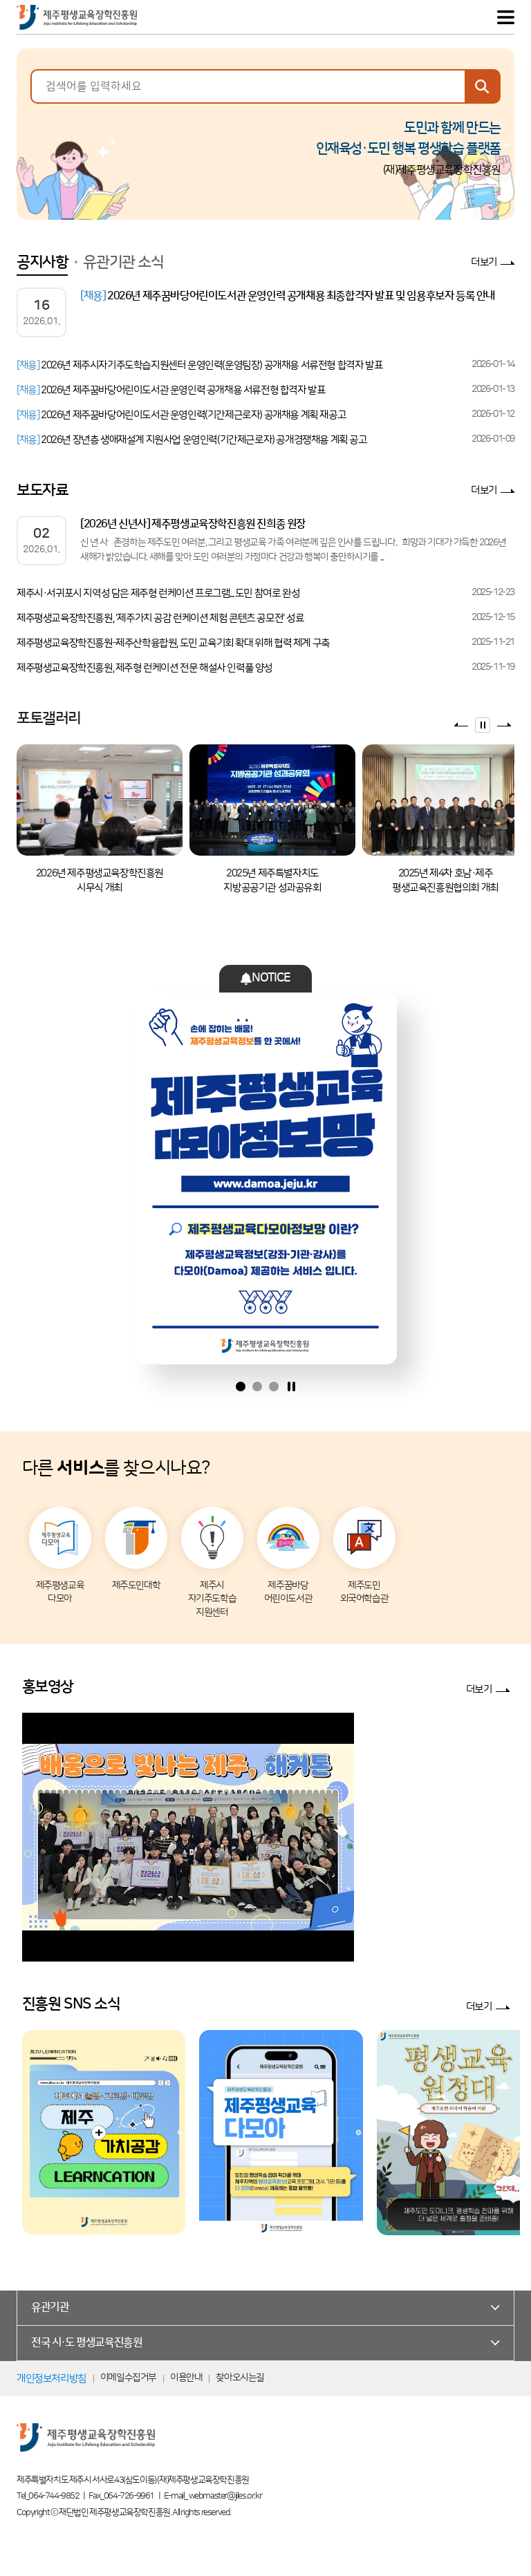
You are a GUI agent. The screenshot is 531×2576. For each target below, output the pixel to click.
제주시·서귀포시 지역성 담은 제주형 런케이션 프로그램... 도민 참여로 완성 (158, 593)
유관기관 (49, 2307)
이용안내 (186, 2377)
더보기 (484, 262)
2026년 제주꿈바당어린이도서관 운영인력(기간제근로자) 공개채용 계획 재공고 (181, 415)
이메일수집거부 (128, 2377)
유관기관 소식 (123, 262)
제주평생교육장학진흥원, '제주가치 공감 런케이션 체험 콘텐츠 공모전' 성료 (160, 618)
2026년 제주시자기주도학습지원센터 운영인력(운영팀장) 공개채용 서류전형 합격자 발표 (199, 365)
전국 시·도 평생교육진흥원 (86, 2342)
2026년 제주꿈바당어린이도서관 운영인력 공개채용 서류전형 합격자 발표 (171, 390)
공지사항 (42, 262)
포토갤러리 (49, 718)
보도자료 (42, 490)
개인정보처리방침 (51, 2379)
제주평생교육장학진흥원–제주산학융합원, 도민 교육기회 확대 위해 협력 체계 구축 (173, 643)
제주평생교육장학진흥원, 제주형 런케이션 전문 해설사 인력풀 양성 (144, 668)
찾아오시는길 (240, 2377)
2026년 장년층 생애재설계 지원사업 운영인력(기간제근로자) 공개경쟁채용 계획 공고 (192, 440)
